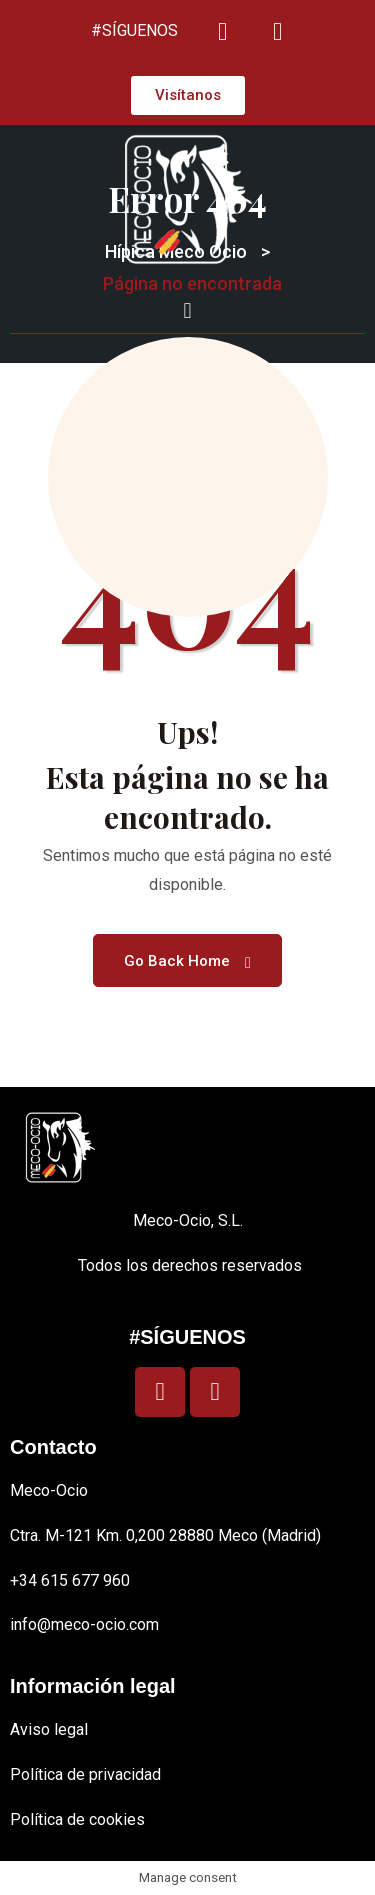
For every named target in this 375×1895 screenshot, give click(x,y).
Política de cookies (77, 1819)
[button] (187, 310)
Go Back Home (187, 961)
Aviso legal (49, 1729)
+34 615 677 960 (70, 1580)
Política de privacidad (85, 1774)
